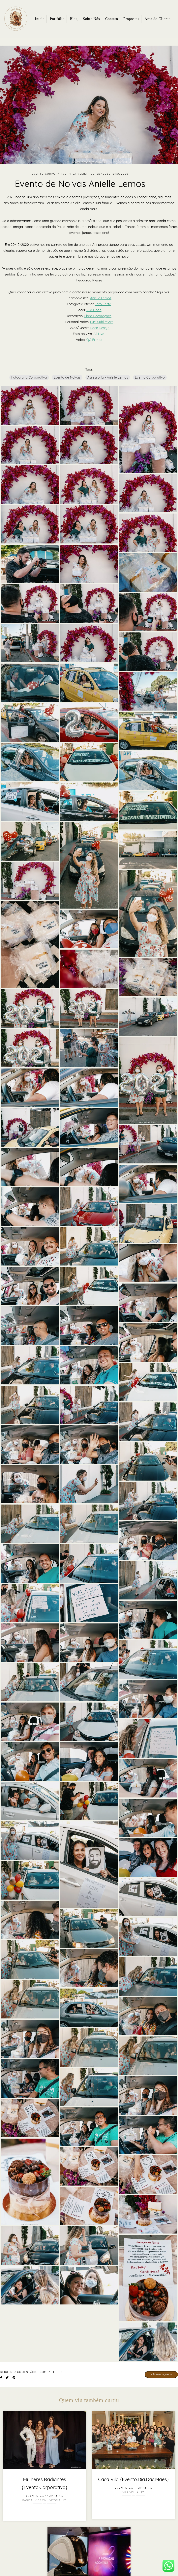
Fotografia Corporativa (29, 377)
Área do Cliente (157, 19)
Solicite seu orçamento (161, 2374)
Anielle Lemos (100, 298)
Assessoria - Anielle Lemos (107, 377)
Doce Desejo (99, 328)
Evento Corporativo (150, 377)
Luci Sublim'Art (101, 322)
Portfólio (57, 19)
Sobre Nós (91, 19)
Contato (111, 19)
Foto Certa (103, 304)
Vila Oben (94, 310)
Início (40, 19)
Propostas (131, 19)
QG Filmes (94, 339)
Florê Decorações (97, 316)
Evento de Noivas (67, 377)
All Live (99, 334)
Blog (74, 19)
